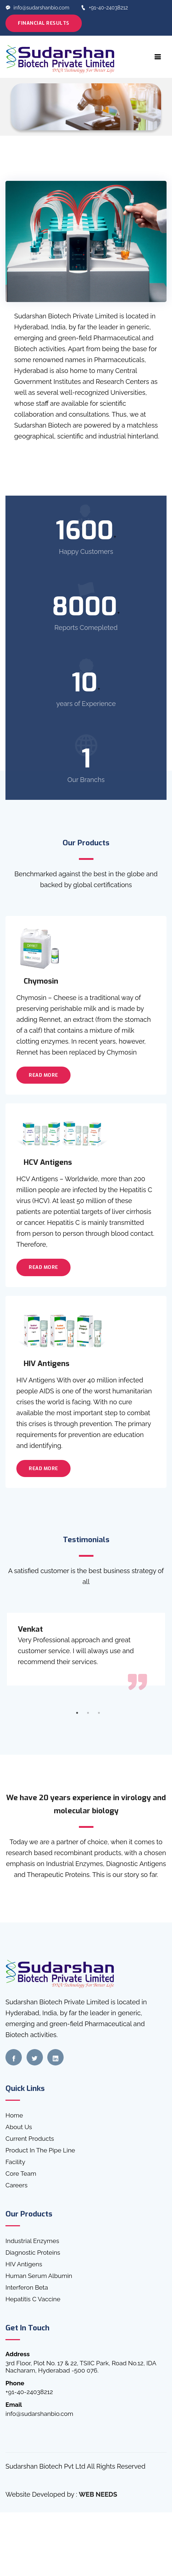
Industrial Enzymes (32, 2240)
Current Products (29, 2138)
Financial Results (43, 23)
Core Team (20, 2173)
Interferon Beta (26, 2287)
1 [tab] (77, 1712)
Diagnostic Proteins (32, 2252)
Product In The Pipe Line (40, 2150)
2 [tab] (88, 1712)
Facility (15, 2162)
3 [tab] (99, 1712)
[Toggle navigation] (157, 56)
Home (14, 2115)
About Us (18, 2127)
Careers (16, 2185)
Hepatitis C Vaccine (32, 2299)
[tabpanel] (86, 1649)
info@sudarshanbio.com (37, 8)
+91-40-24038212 (104, 8)
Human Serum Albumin (38, 2275)
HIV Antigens (23, 2264)
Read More (43, 1075)
